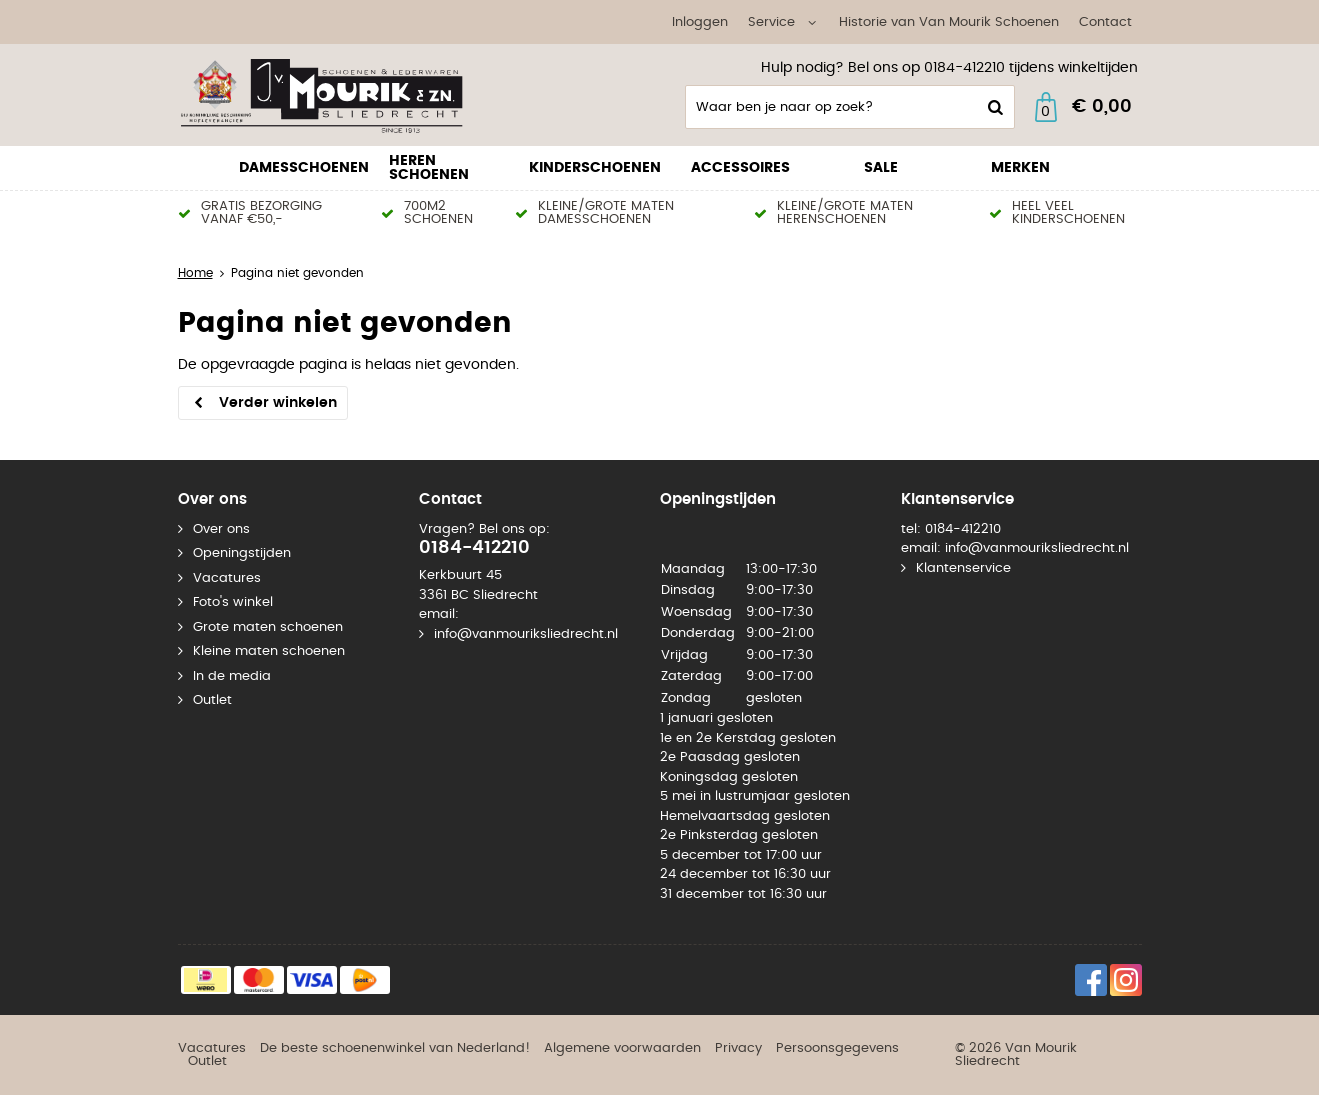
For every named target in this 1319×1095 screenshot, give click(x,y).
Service (771, 22)
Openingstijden (242, 553)
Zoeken (994, 107)
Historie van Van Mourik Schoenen (949, 22)
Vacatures (227, 578)
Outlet (212, 700)
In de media (232, 676)
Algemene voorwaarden (622, 1048)
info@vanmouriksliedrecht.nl (526, 634)
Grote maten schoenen (268, 627)
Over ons (221, 529)
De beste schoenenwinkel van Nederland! (395, 1048)
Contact (1105, 22)
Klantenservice (963, 568)
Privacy (738, 1048)
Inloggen (700, 22)
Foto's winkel (233, 602)
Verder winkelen (278, 403)
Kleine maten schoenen (269, 651)
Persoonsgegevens (837, 1048)
